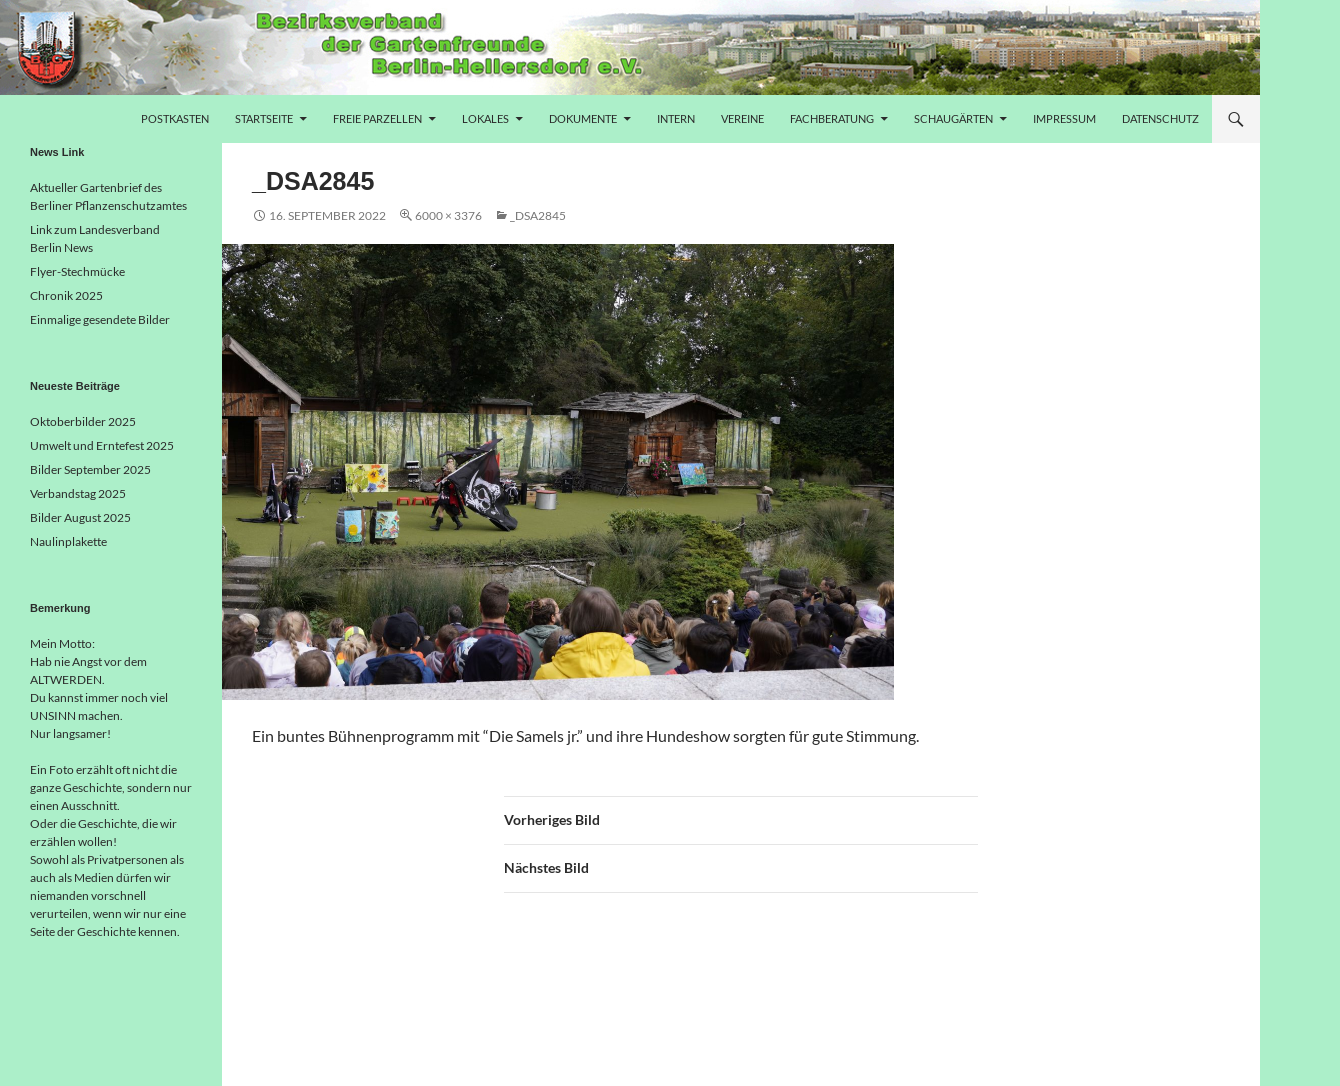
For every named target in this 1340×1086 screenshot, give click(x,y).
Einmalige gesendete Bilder (100, 319)
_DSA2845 (538, 215)
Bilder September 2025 (90, 469)
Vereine (742, 118)
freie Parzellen (377, 118)
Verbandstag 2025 (78, 493)
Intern (676, 118)
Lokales (485, 118)
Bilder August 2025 (80, 517)
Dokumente (583, 118)
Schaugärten (953, 118)
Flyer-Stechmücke (77, 271)
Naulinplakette (68, 541)
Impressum (1064, 118)
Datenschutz (1160, 118)
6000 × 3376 (448, 215)
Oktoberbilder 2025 (83, 421)
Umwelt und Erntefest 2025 (102, 445)
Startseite (264, 118)
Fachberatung (832, 118)
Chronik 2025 (66, 295)
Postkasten (175, 118)
